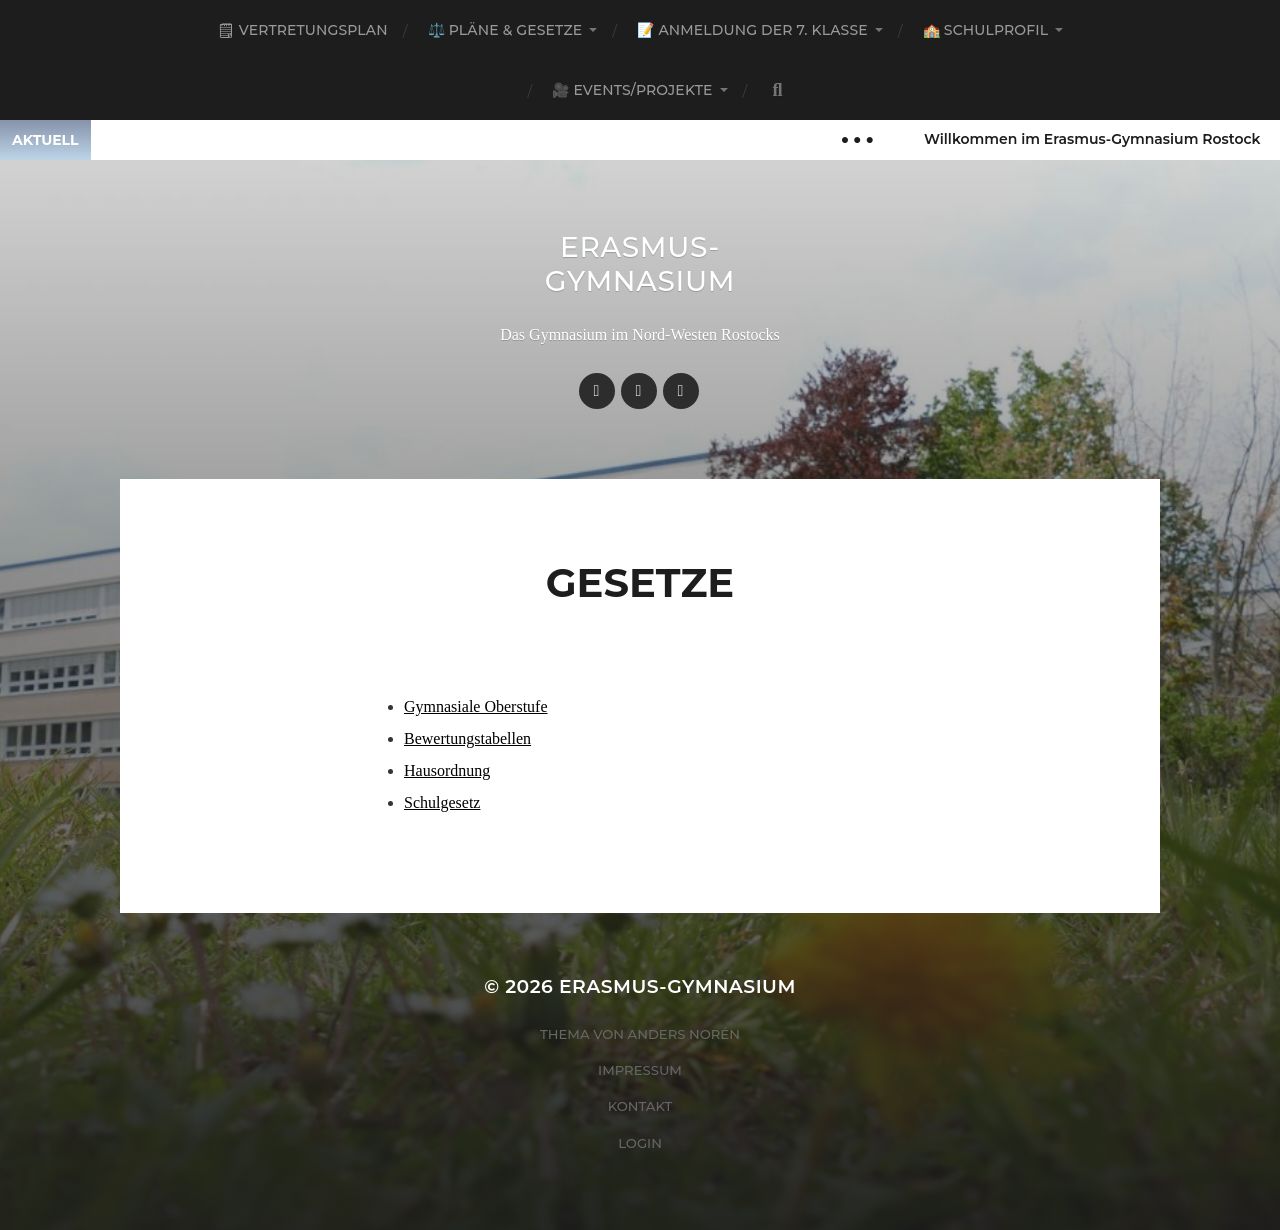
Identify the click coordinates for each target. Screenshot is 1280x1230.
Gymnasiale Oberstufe (476, 706)
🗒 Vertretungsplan (302, 30)
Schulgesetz (442, 802)
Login (640, 1143)
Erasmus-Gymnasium (640, 264)
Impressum (640, 1070)
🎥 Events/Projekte (632, 90)
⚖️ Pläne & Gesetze (505, 30)
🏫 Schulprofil (985, 30)
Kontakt (640, 1106)
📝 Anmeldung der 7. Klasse (752, 30)
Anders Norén (684, 1034)
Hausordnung (447, 770)
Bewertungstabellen (467, 738)
